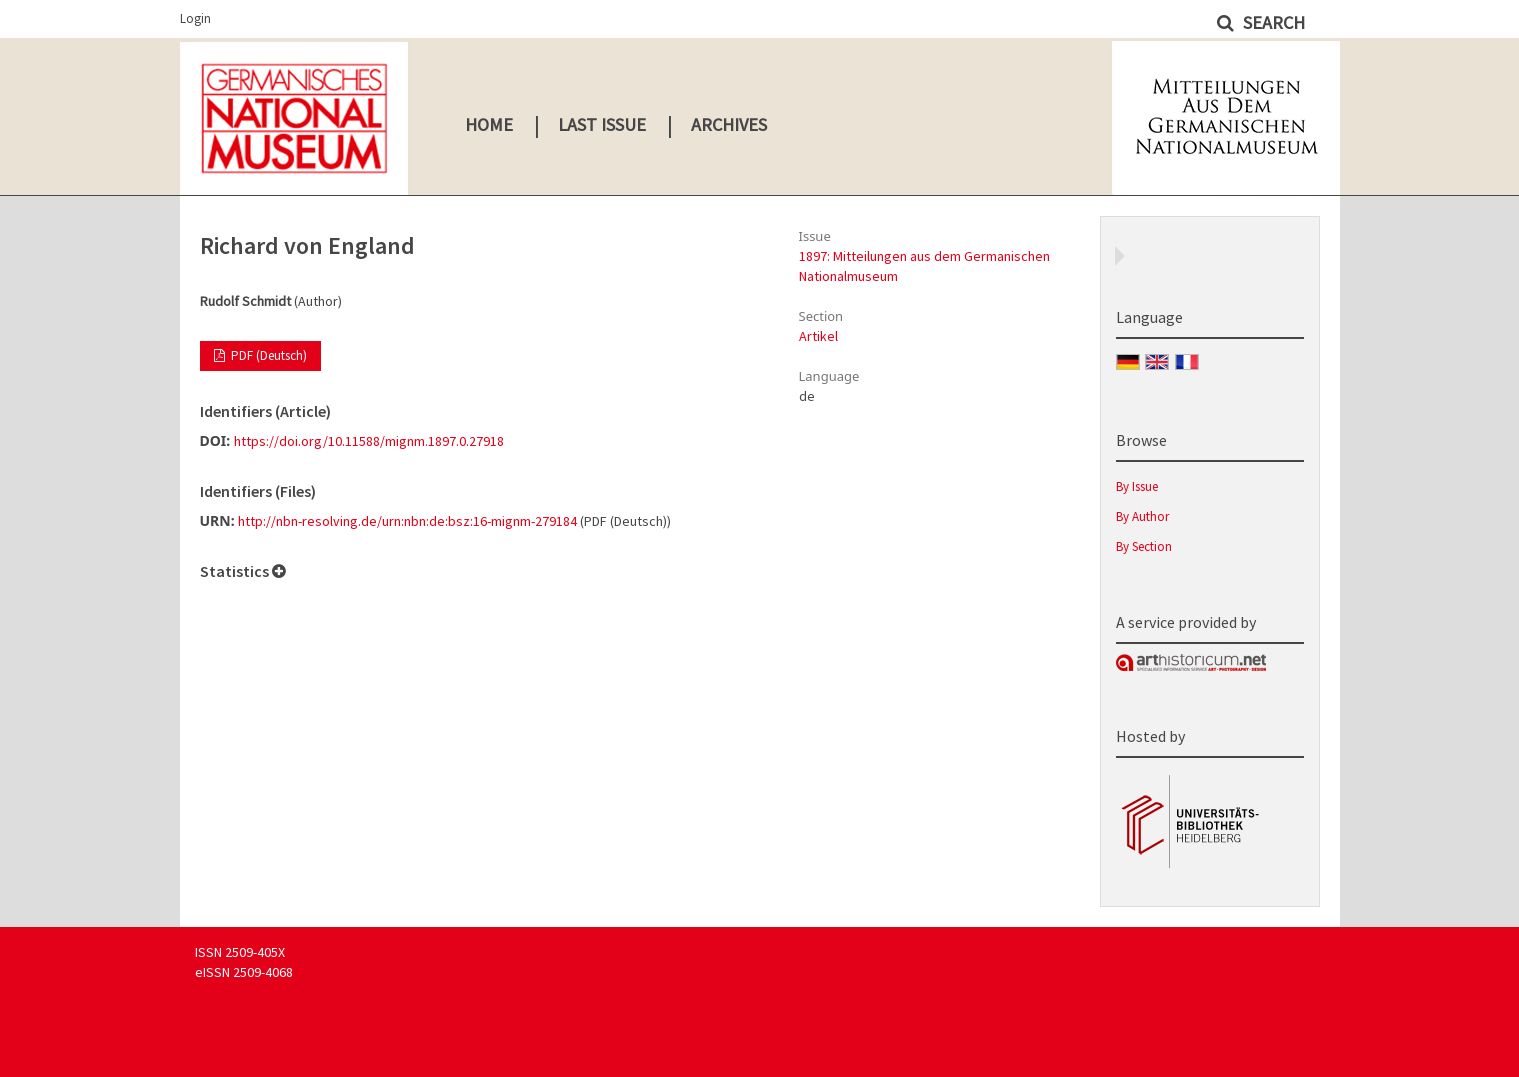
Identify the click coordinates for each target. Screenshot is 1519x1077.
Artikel (818, 336)
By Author (1142, 516)
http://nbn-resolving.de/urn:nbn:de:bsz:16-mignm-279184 (407, 521)
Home (489, 124)
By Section (1144, 546)
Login (195, 18)
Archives (729, 124)
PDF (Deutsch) (267, 355)
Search (1272, 22)
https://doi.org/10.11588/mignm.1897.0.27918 (369, 441)
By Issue (1137, 486)
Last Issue (602, 124)
